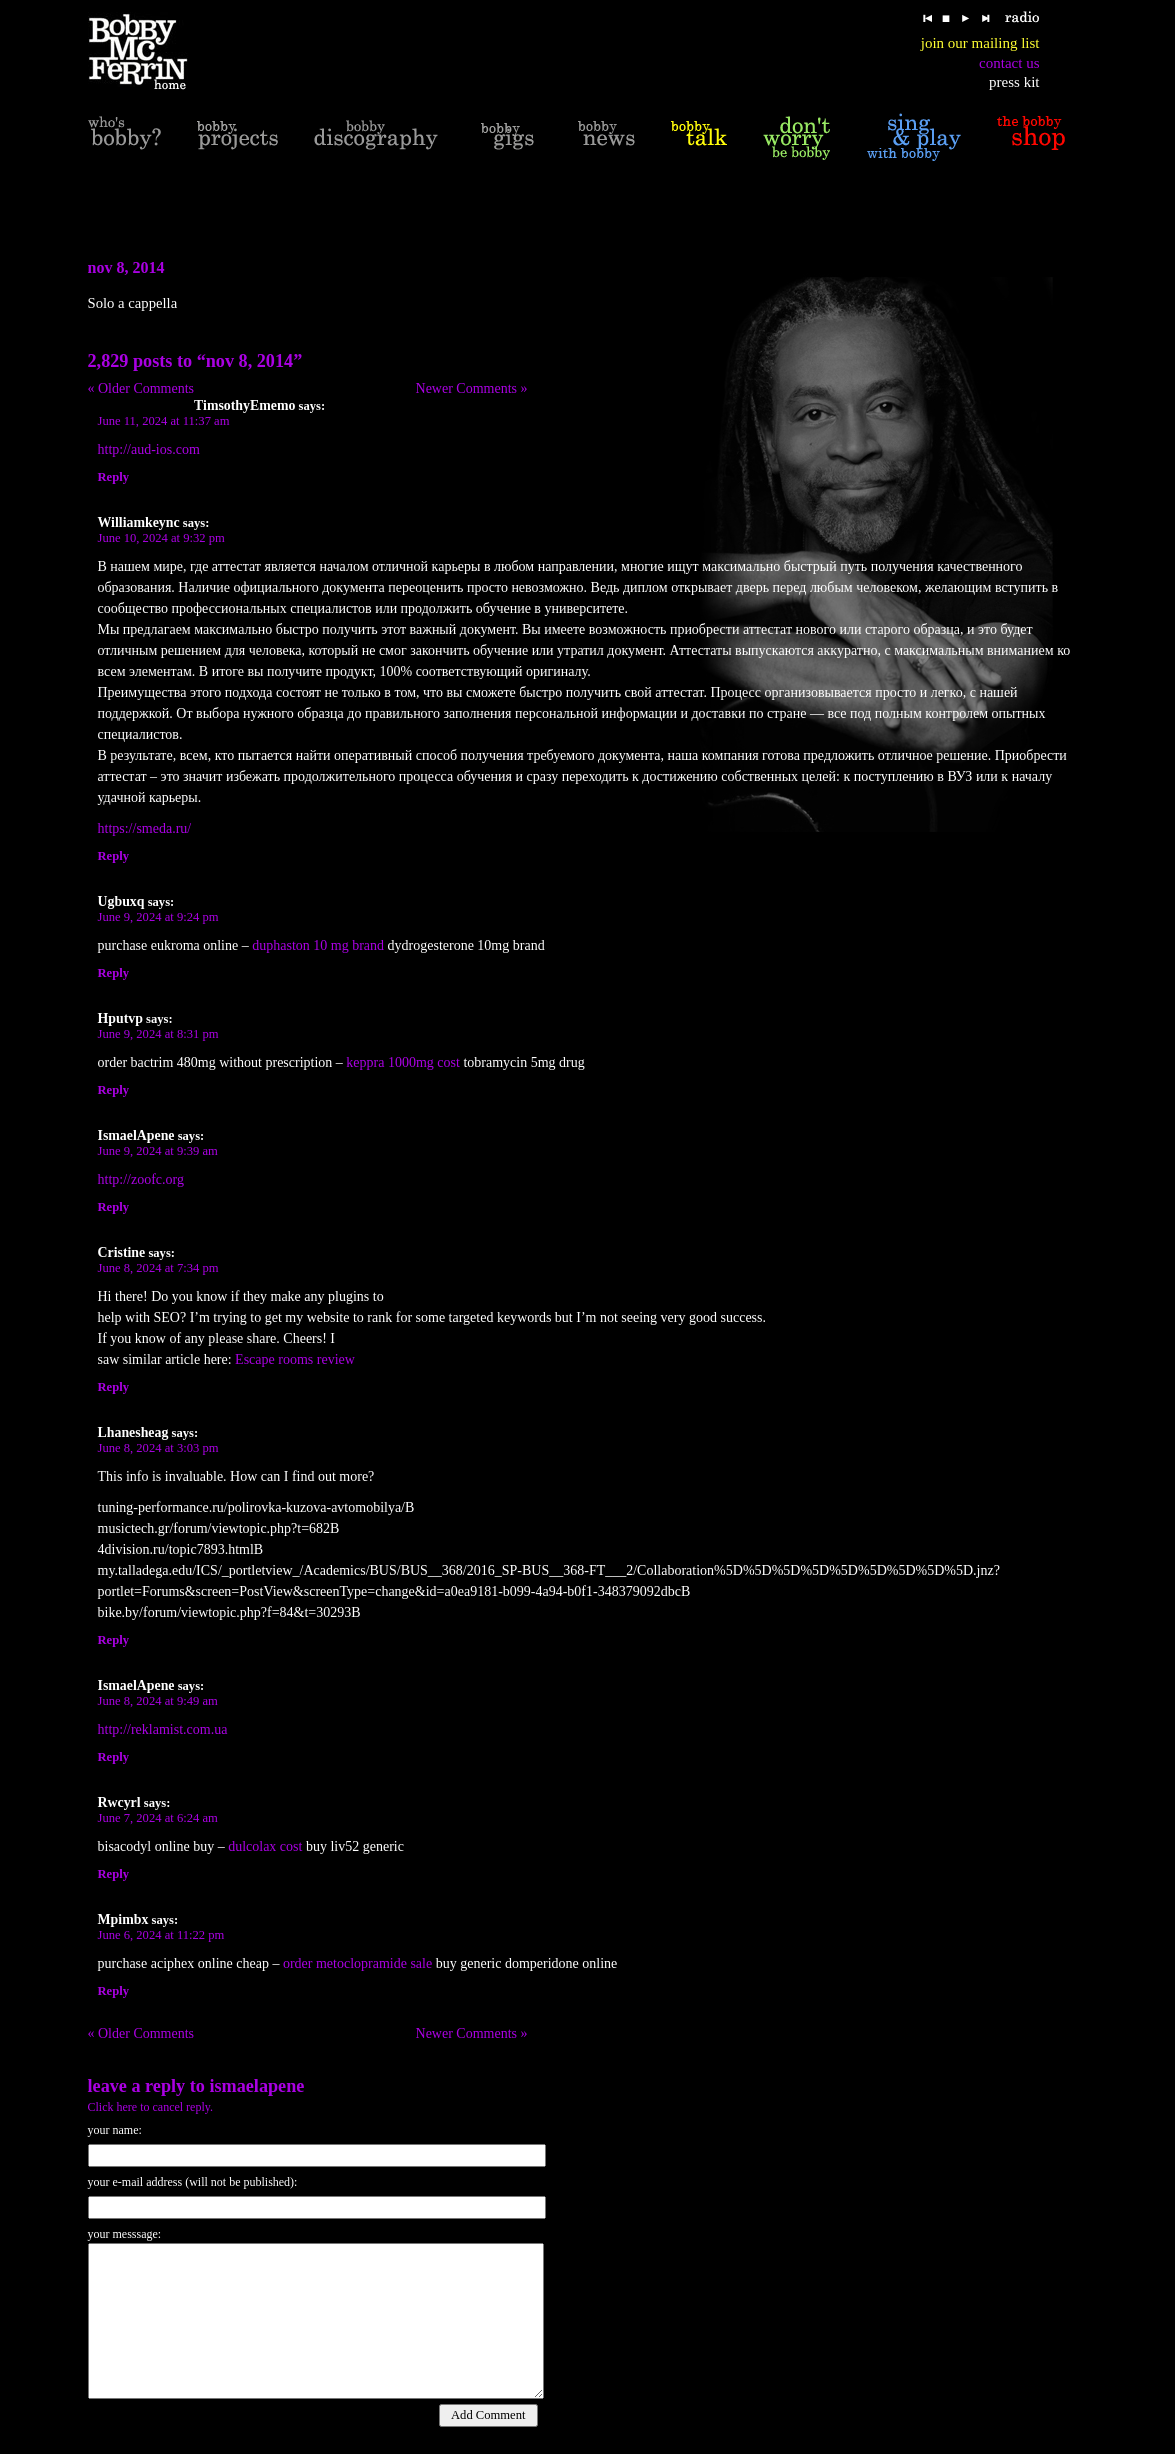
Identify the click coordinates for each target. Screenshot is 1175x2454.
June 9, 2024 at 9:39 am (158, 1151)
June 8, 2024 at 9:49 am (158, 1701)
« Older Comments (141, 388)
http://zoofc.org (141, 1179)
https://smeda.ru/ (145, 828)
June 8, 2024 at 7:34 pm (158, 1268)
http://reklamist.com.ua (163, 1729)
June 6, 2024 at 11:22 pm (161, 1935)
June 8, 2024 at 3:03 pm (158, 1448)
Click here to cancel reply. (151, 2107)
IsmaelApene (256, 2086)
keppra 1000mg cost (403, 1062)
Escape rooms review (295, 1359)
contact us (1009, 63)
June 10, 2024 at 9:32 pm (161, 538)
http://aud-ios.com (149, 449)
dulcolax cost (265, 1846)
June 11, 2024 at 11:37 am (164, 421)
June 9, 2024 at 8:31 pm (158, 1034)
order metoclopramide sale (357, 1963)
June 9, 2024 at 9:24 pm (158, 917)
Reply (113, 477)
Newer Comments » (472, 388)
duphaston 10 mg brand (318, 945)
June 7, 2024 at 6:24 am (158, 1818)
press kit (1014, 82)
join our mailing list (980, 43)
